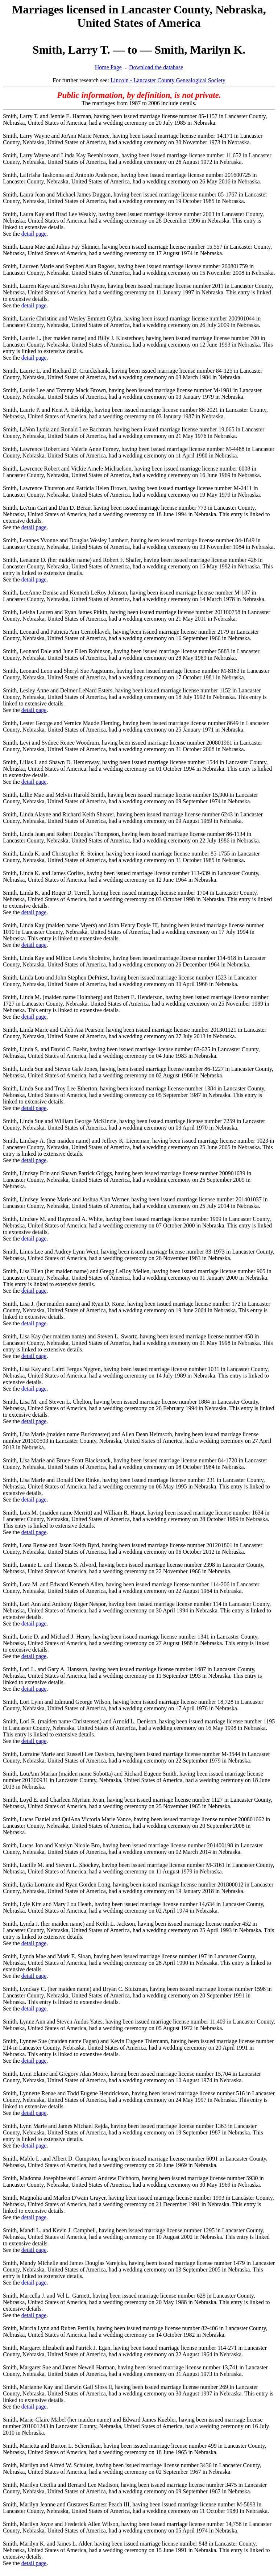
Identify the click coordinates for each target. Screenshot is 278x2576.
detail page (34, 234)
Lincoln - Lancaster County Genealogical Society (168, 80)
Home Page (108, 67)
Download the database (156, 67)
